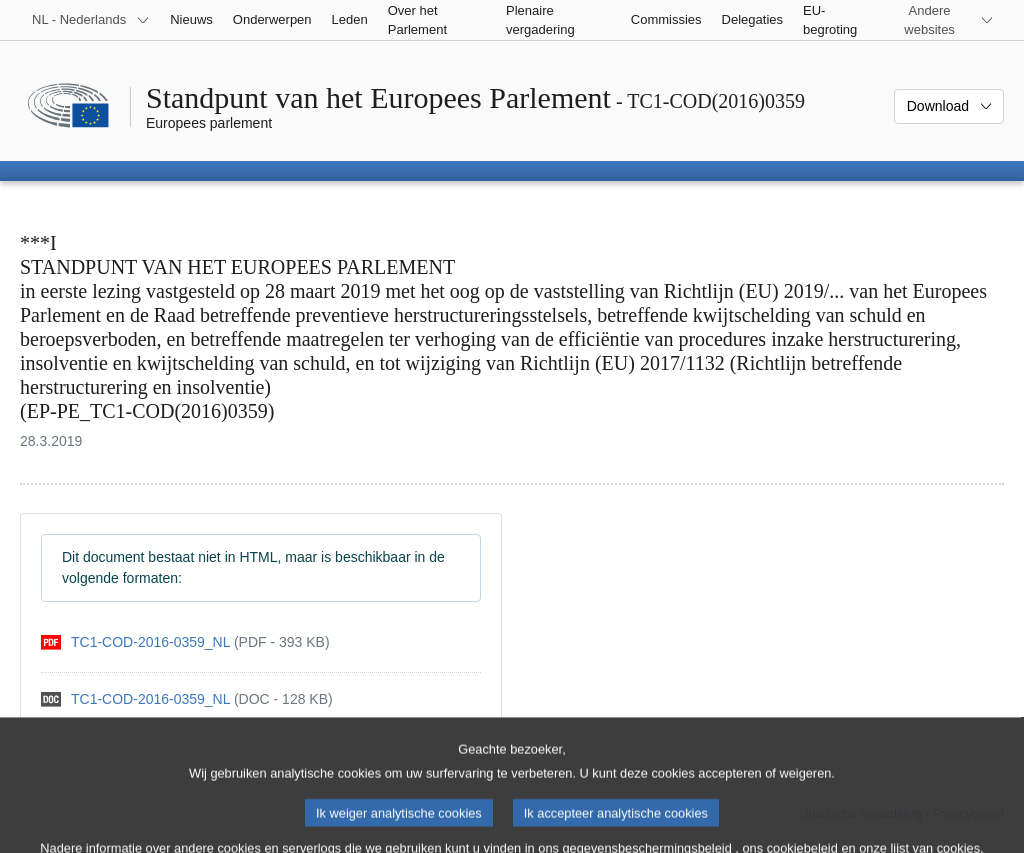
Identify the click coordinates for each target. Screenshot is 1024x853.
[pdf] (185, 642)
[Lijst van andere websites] (941, 20)
